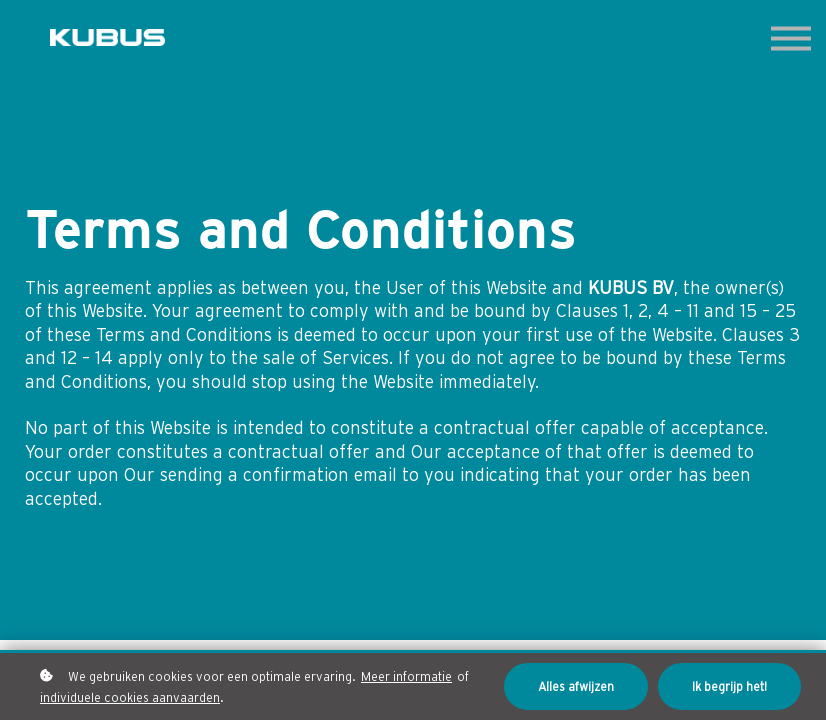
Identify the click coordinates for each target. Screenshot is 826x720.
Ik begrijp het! (729, 686)
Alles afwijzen (575, 686)
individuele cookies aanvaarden (130, 696)
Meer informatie (406, 675)
